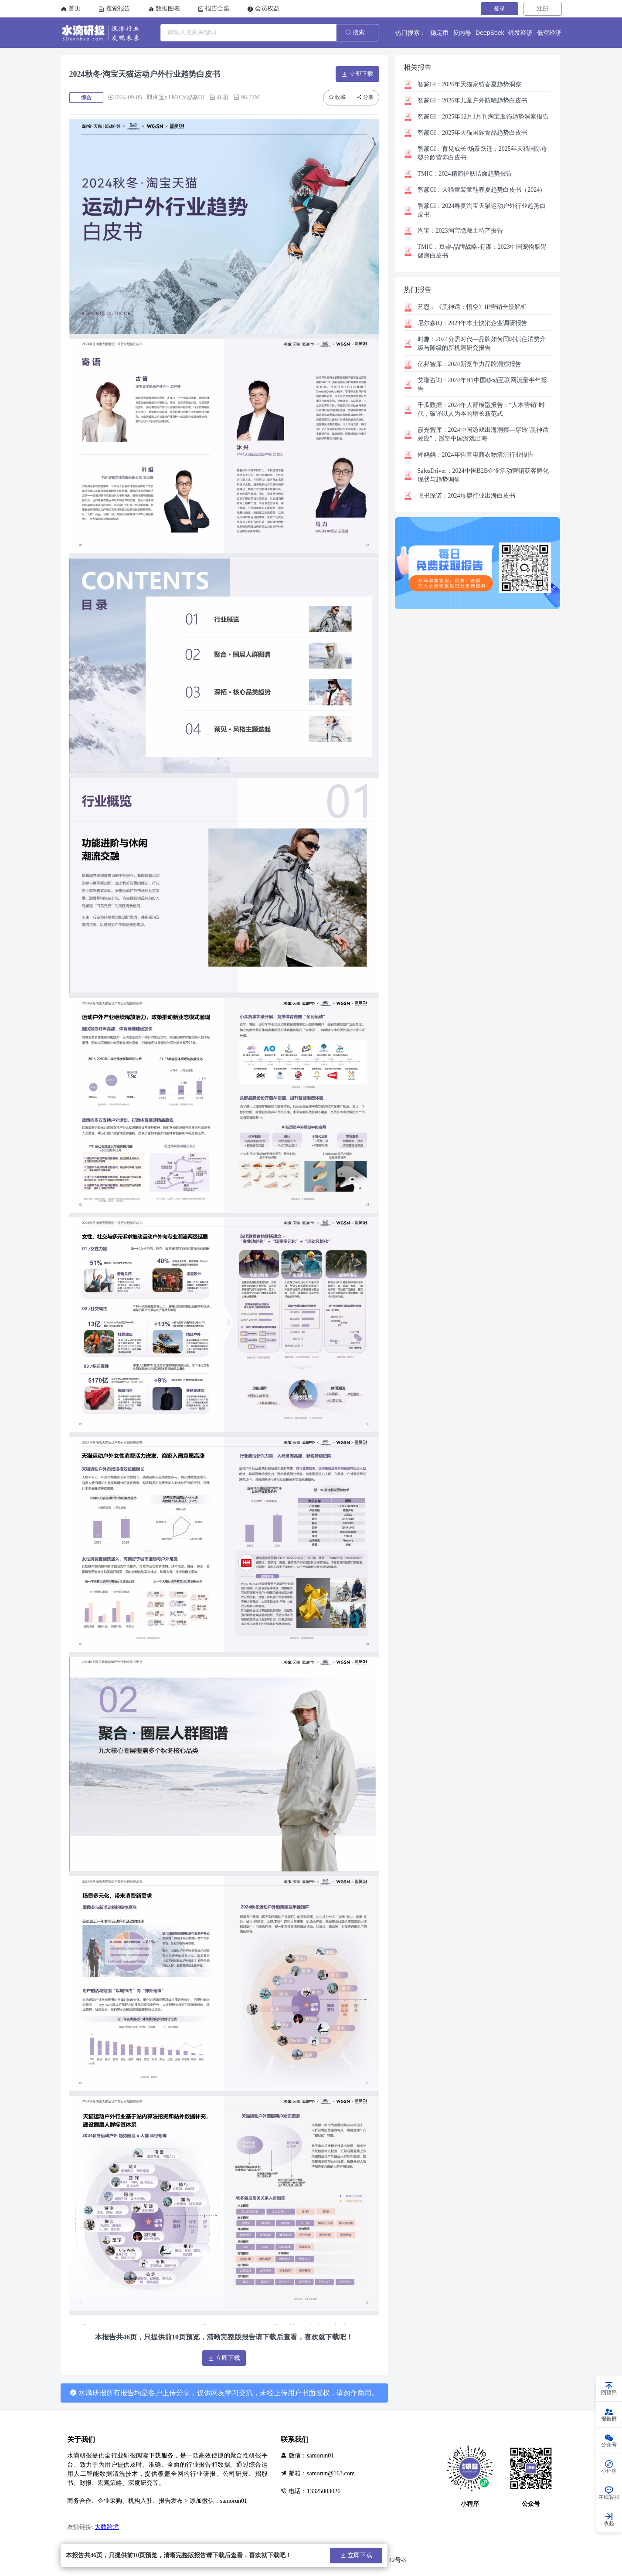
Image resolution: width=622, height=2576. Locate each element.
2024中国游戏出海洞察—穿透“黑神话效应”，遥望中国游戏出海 (483, 434)
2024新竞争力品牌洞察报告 (469, 364)
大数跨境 (107, 2527)
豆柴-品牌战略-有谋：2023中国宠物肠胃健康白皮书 (482, 251)
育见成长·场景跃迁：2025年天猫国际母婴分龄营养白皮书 (482, 153)
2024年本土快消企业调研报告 (473, 323)
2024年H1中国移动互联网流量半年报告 (482, 384)
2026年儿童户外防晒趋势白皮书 (473, 100)
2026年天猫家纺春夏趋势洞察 (470, 84)
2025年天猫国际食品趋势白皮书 (473, 132)
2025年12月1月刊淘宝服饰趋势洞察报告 (483, 116)
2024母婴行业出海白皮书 (466, 495)
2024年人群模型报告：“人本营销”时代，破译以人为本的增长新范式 (481, 409)
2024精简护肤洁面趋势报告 (465, 173)
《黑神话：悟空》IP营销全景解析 (472, 307)
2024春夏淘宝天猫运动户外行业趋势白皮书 (482, 210)
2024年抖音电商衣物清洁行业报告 (476, 454)
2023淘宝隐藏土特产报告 (460, 230)
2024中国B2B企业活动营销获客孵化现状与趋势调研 (483, 475)
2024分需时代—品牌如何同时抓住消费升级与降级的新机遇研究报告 (482, 343)
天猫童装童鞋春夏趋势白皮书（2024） (482, 189)
